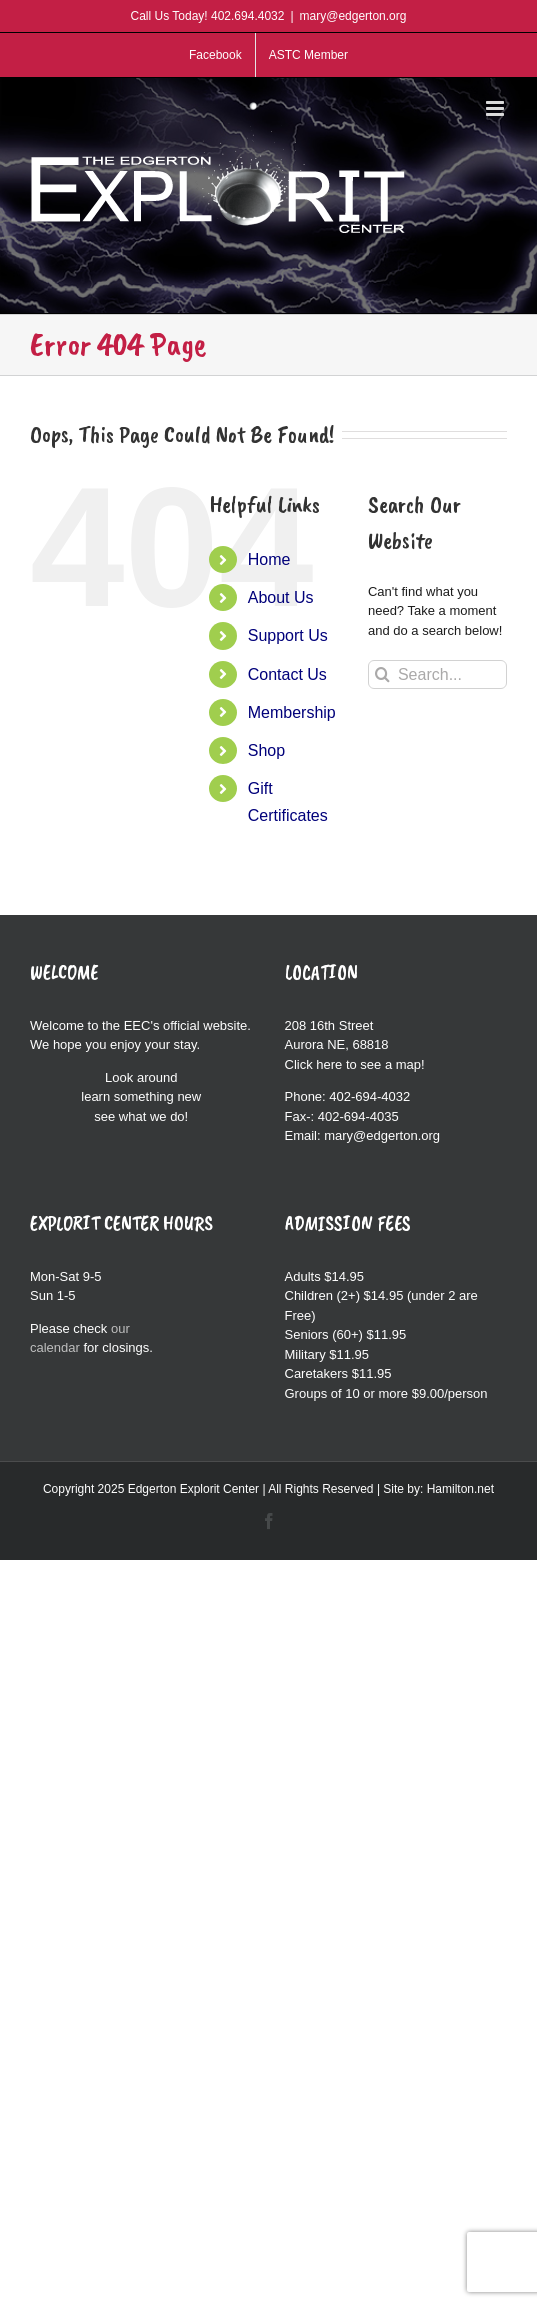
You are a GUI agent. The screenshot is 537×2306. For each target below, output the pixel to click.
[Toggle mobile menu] (496, 108)
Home (269, 559)
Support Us (288, 635)
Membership (292, 712)
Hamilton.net (460, 1489)
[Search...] (437, 674)
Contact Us (287, 674)
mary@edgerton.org (353, 16)
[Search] (382, 674)
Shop (266, 750)
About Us (281, 597)
